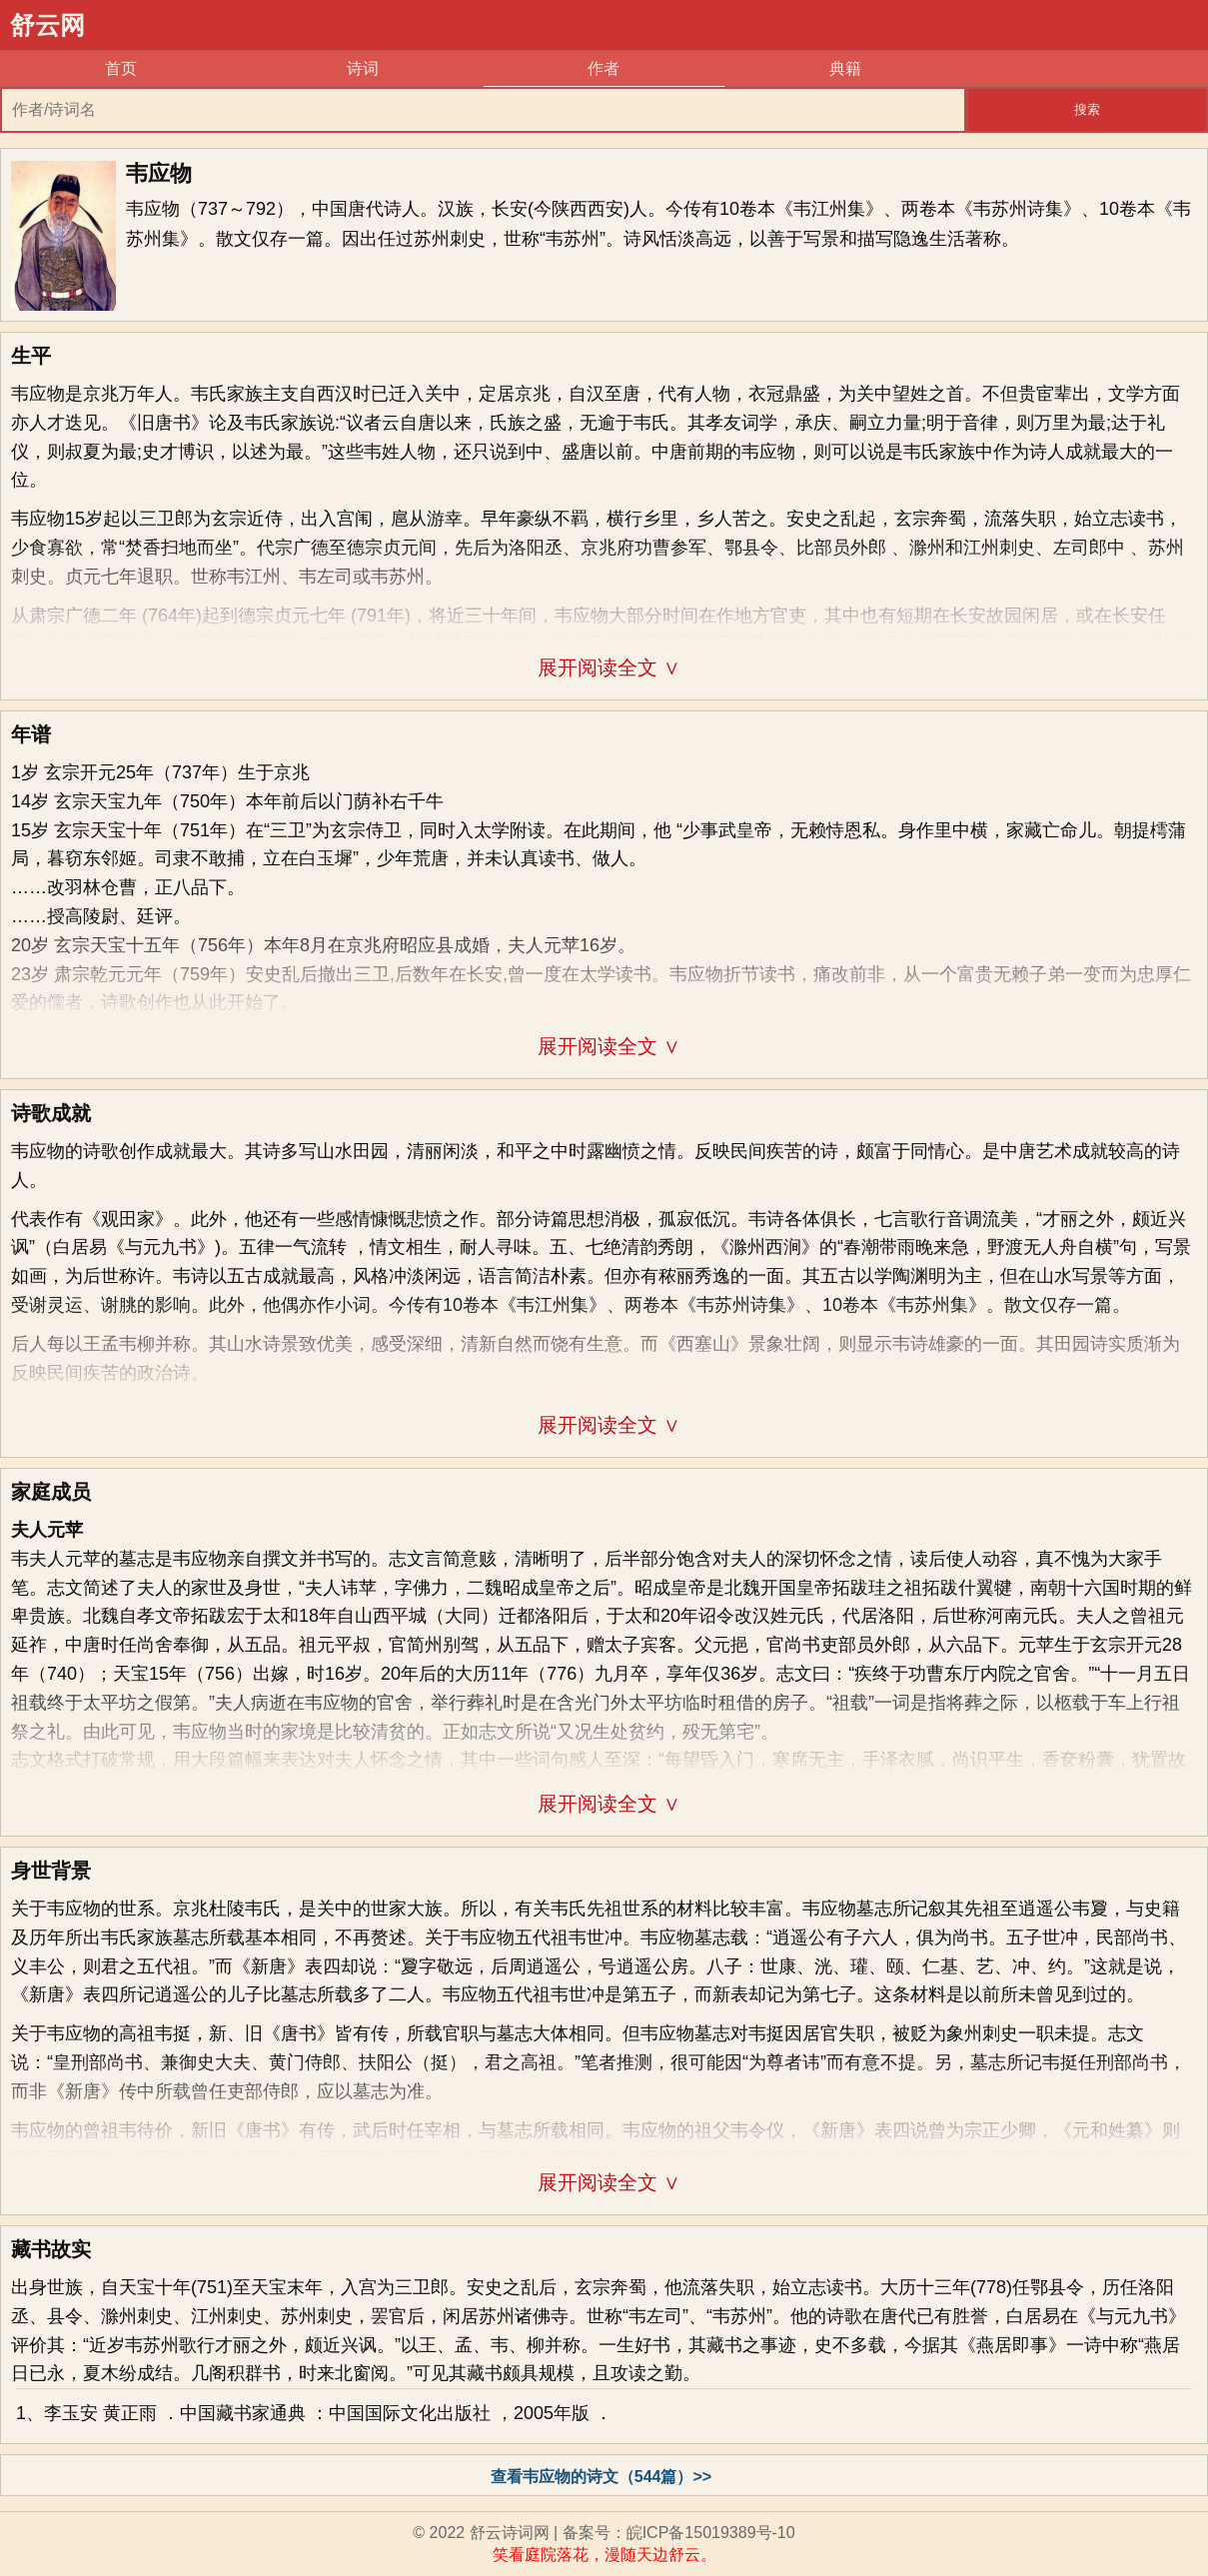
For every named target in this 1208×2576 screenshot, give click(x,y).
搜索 (1087, 109)
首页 (121, 68)
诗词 (363, 68)
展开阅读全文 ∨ (609, 667)
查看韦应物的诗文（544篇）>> (601, 2476)
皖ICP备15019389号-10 (710, 2532)
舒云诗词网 (510, 2532)
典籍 (845, 68)
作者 (603, 68)
